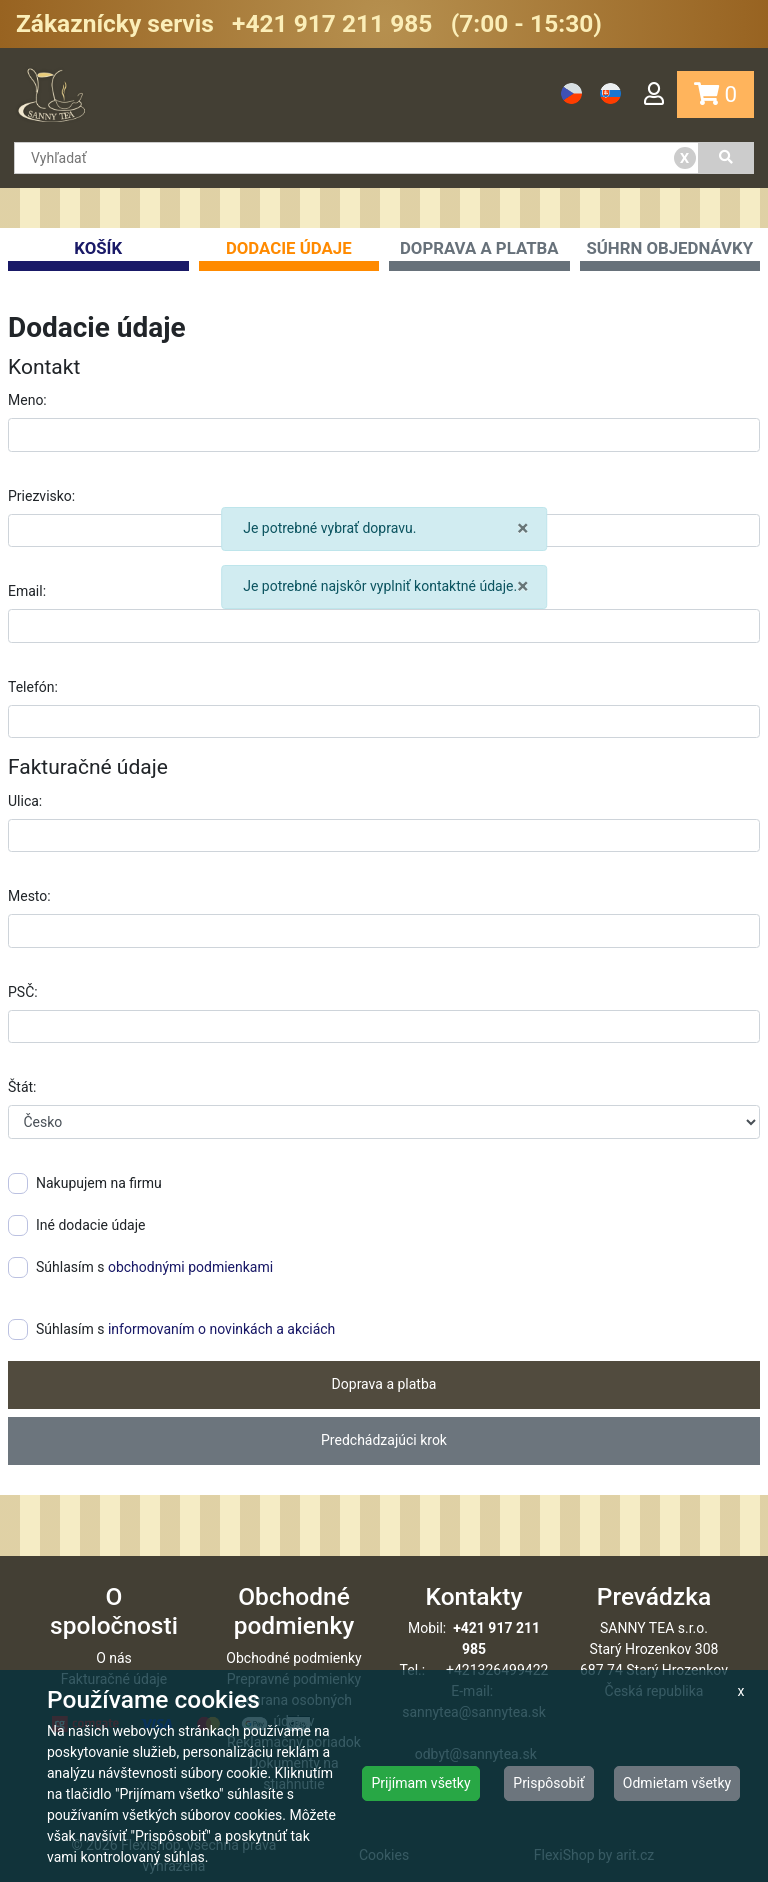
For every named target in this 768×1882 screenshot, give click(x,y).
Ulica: (25, 801)
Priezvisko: (41, 496)
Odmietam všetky (677, 1783)
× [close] (522, 528)
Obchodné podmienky (293, 1658)
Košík (98, 254)
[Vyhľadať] (727, 158)
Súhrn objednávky (670, 254)
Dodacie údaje (289, 254)
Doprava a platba (479, 254)
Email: (27, 591)
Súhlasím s (140, 1267)
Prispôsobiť (548, 1783)
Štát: (22, 1087)
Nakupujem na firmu (85, 1183)
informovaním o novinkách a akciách (221, 1329)
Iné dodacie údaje (76, 1225)
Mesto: (29, 896)
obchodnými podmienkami (190, 1267)
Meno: (27, 400)
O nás (114, 1658)
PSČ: (23, 992)
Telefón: (33, 687)
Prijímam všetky (420, 1783)
